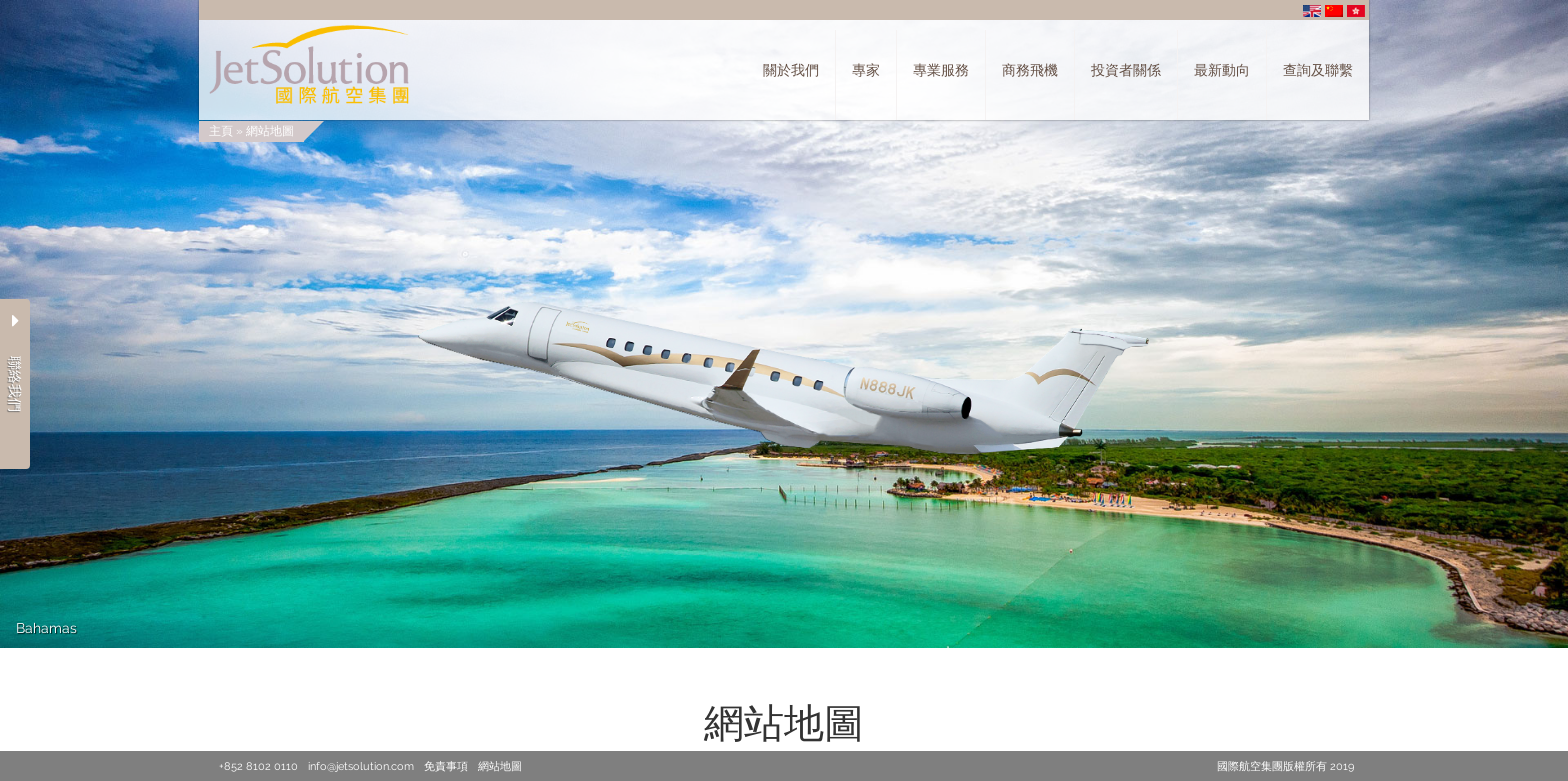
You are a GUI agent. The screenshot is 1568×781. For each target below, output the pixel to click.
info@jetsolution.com (361, 766)
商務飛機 (1030, 70)
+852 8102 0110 (258, 766)
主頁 (221, 131)
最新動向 (1222, 70)
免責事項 (446, 766)
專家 (866, 70)
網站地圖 (270, 131)
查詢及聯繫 (1318, 70)
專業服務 (941, 70)
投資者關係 (1126, 70)
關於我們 (791, 70)
